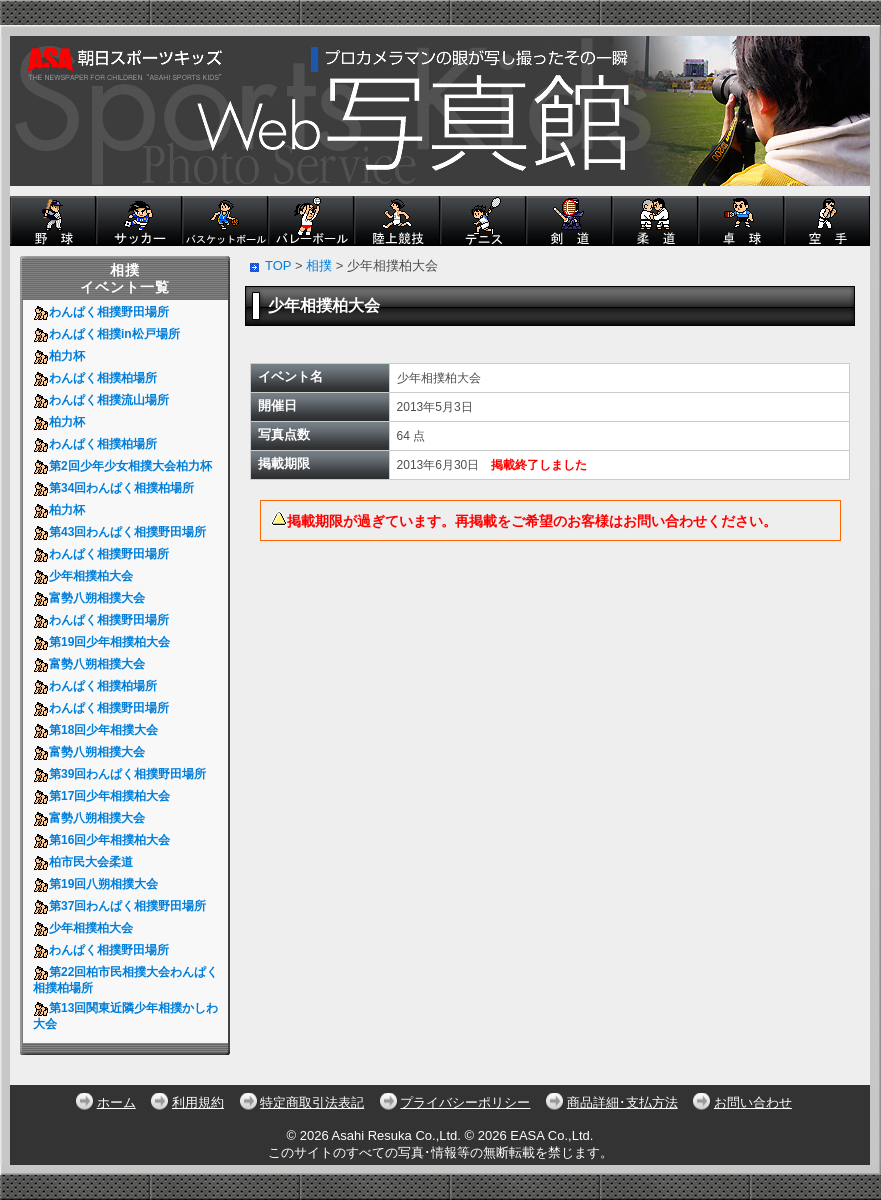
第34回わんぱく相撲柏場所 (117, 488)
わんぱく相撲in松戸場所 (109, 334)
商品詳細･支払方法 (622, 1102)
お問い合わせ (753, 1102)
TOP (278, 265)
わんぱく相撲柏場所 (98, 378)
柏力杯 (62, 356)
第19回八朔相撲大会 (99, 884)
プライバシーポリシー (465, 1102)
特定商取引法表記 (312, 1102)
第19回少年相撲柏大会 (105, 642)
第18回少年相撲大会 (99, 730)
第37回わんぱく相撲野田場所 (123, 906)
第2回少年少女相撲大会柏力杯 (125, 466)
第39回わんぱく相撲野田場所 (123, 774)
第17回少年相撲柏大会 (105, 796)
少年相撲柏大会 (88, 576)
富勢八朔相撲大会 (92, 598)
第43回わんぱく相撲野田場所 (123, 532)
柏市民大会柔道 (86, 862)
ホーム (116, 1102)
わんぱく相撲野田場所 (104, 312)
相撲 (319, 265)
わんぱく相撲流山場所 (104, 400)
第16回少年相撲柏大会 (105, 840)
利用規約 (198, 1102)
